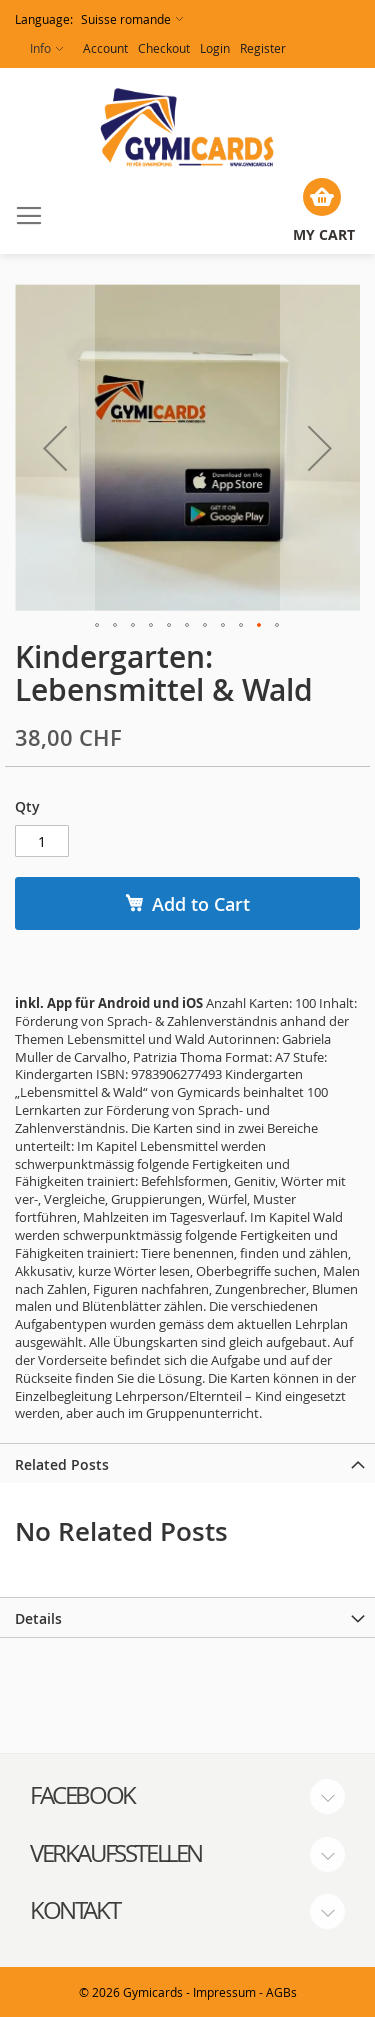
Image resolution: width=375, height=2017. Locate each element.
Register (263, 48)
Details (38, 1618)
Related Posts (62, 1464)
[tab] (187, 1463)
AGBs (281, 1992)
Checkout (164, 48)
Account (105, 48)
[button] (99, 19)
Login (215, 48)
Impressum (224, 1992)
